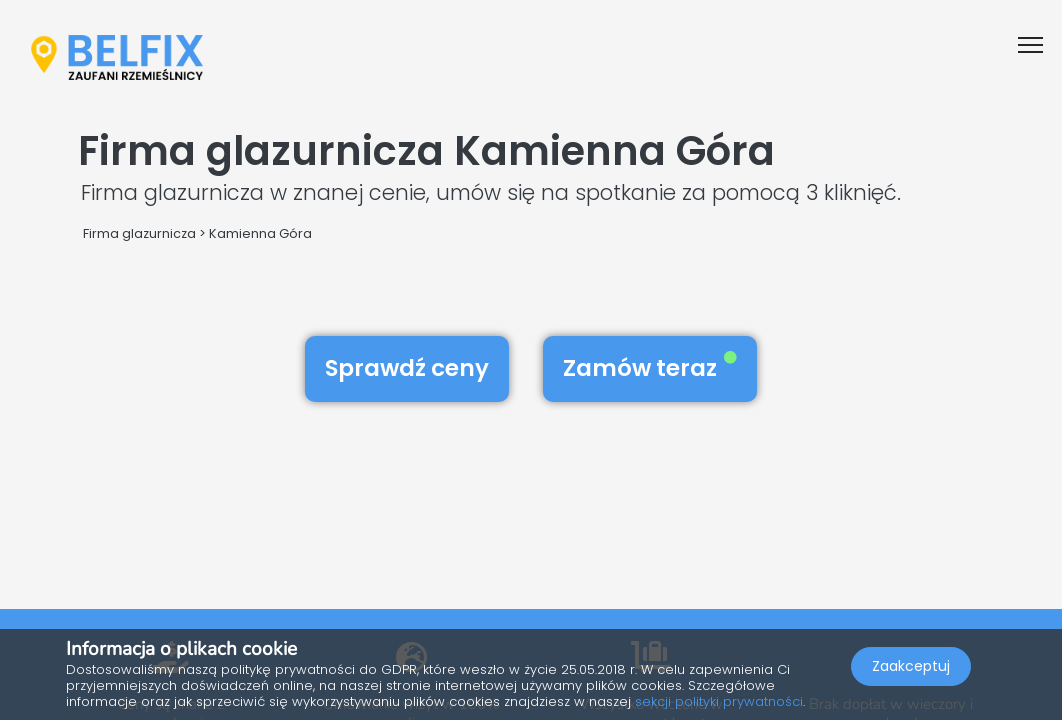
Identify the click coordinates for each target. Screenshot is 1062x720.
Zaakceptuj (911, 666)
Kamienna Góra (260, 233)
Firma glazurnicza (139, 233)
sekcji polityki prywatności (719, 701)
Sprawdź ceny (407, 368)
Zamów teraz (650, 368)
